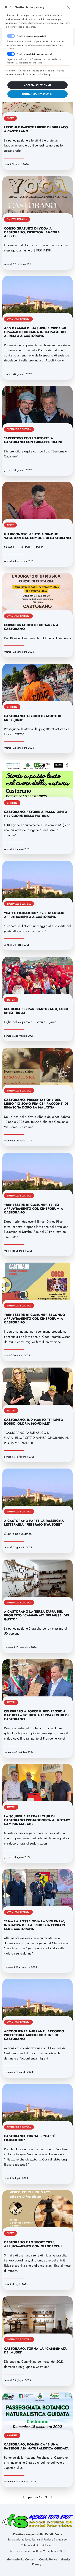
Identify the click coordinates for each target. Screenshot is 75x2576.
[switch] (11, 54)
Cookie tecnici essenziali (31, 36)
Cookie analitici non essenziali (34, 54)
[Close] (68, 7)
